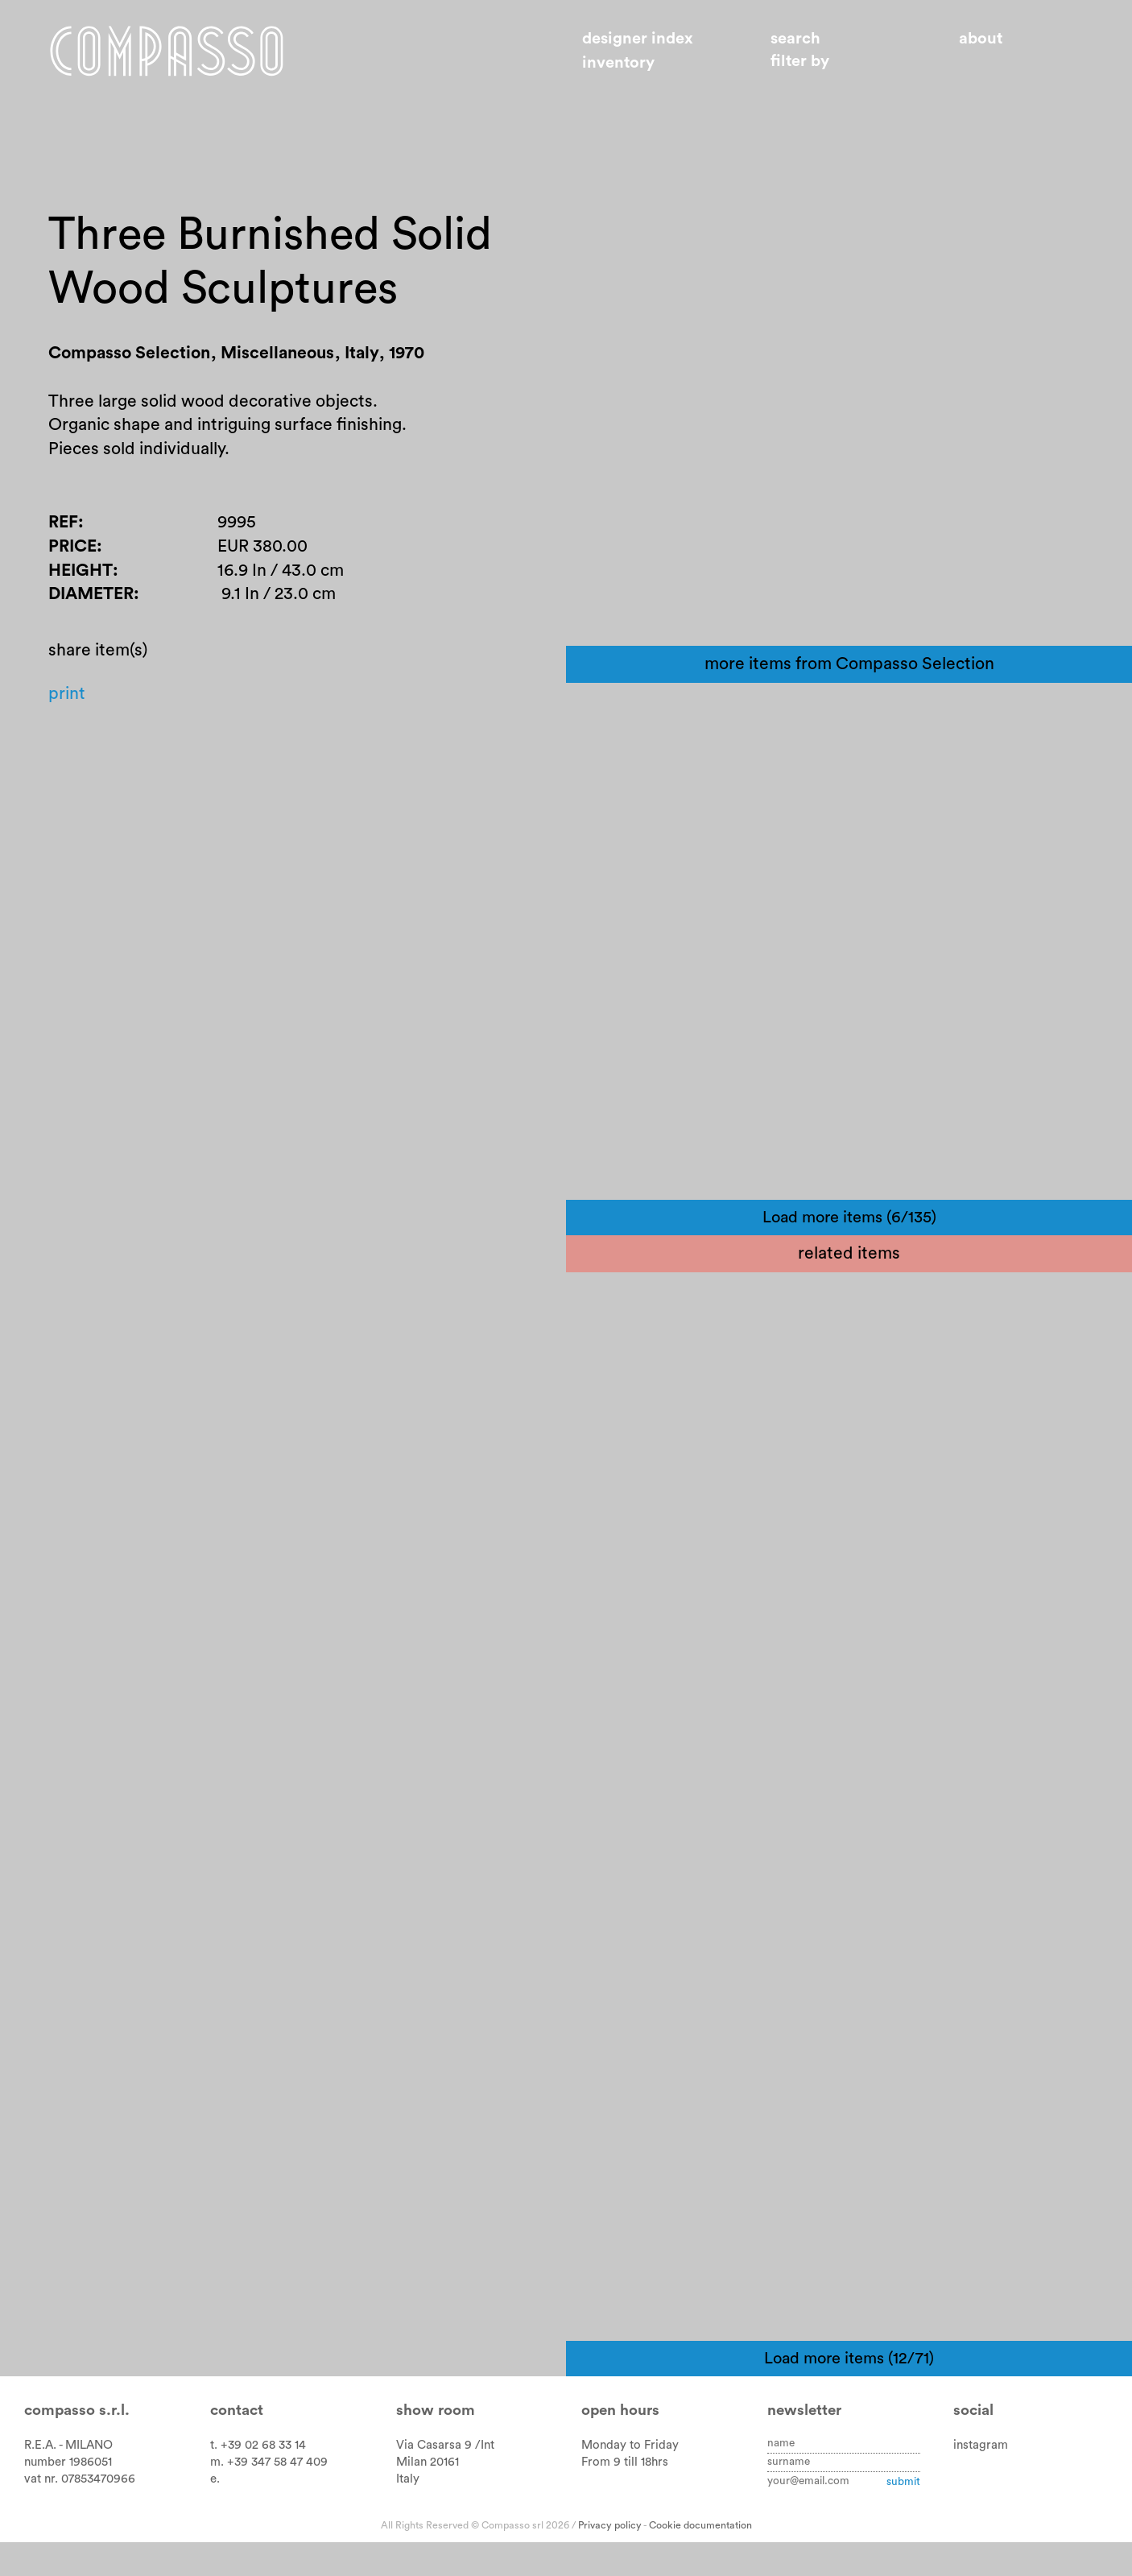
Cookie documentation (700, 2560)
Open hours (620, 2445)
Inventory (618, 63)
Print (66, 693)
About (980, 39)
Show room (435, 2445)
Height (80, 570)
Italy (407, 2514)
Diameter (91, 593)
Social (973, 2445)
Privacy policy (610, 2560)
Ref (63, 522)
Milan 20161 (427, 2497)
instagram (980, 2480)
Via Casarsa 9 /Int (445, 2480)
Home (166, 51)
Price (72, 546)
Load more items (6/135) (849, 1252)
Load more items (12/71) (849, 2393)
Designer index (637, 39)
